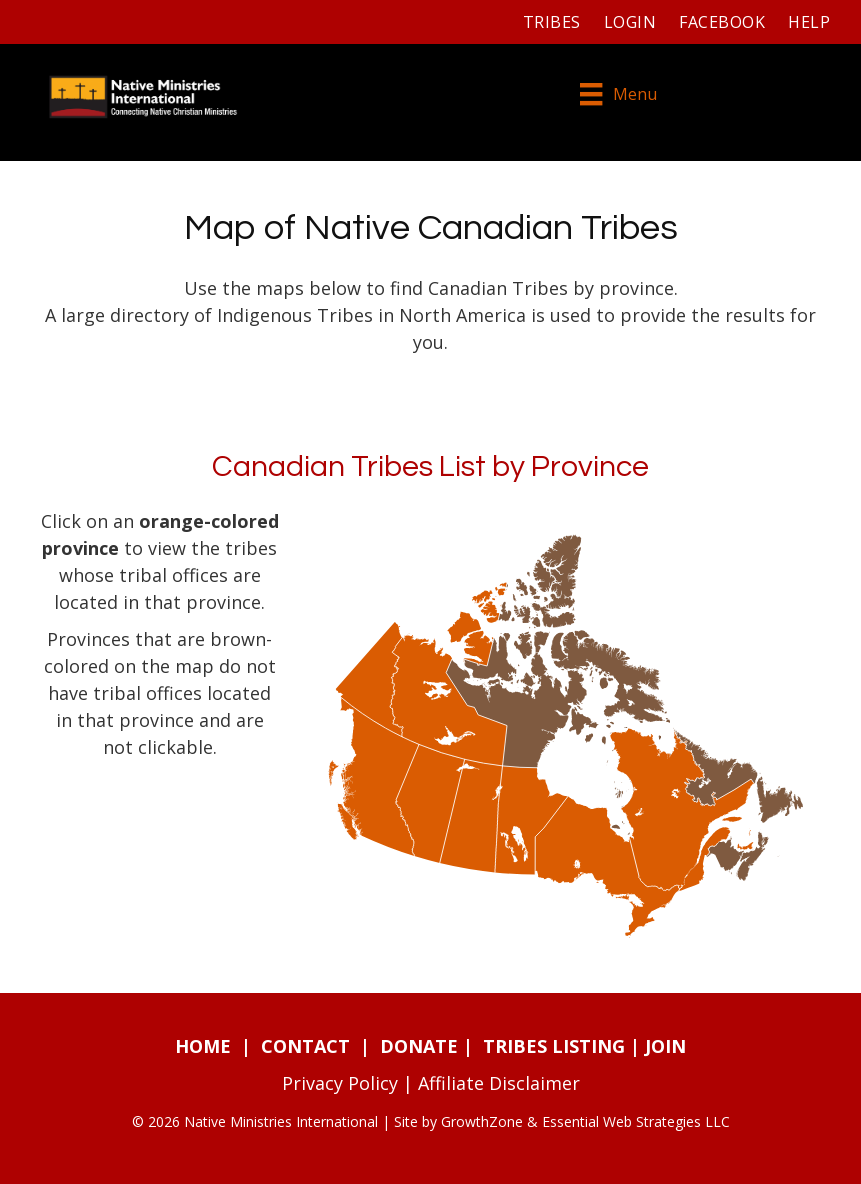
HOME (203, 1046)
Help (809, 22)
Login (630, 22)
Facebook (722, 22)
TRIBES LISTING (554, 1046)
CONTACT (305, 1046)
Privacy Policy (340, 1083)
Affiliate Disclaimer (499, 1083)
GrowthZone (482, 1121)
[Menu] (618, 96)
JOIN (665, 1046)
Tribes (552, 22)
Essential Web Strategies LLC (636, 1121)
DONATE (419, 1046)
